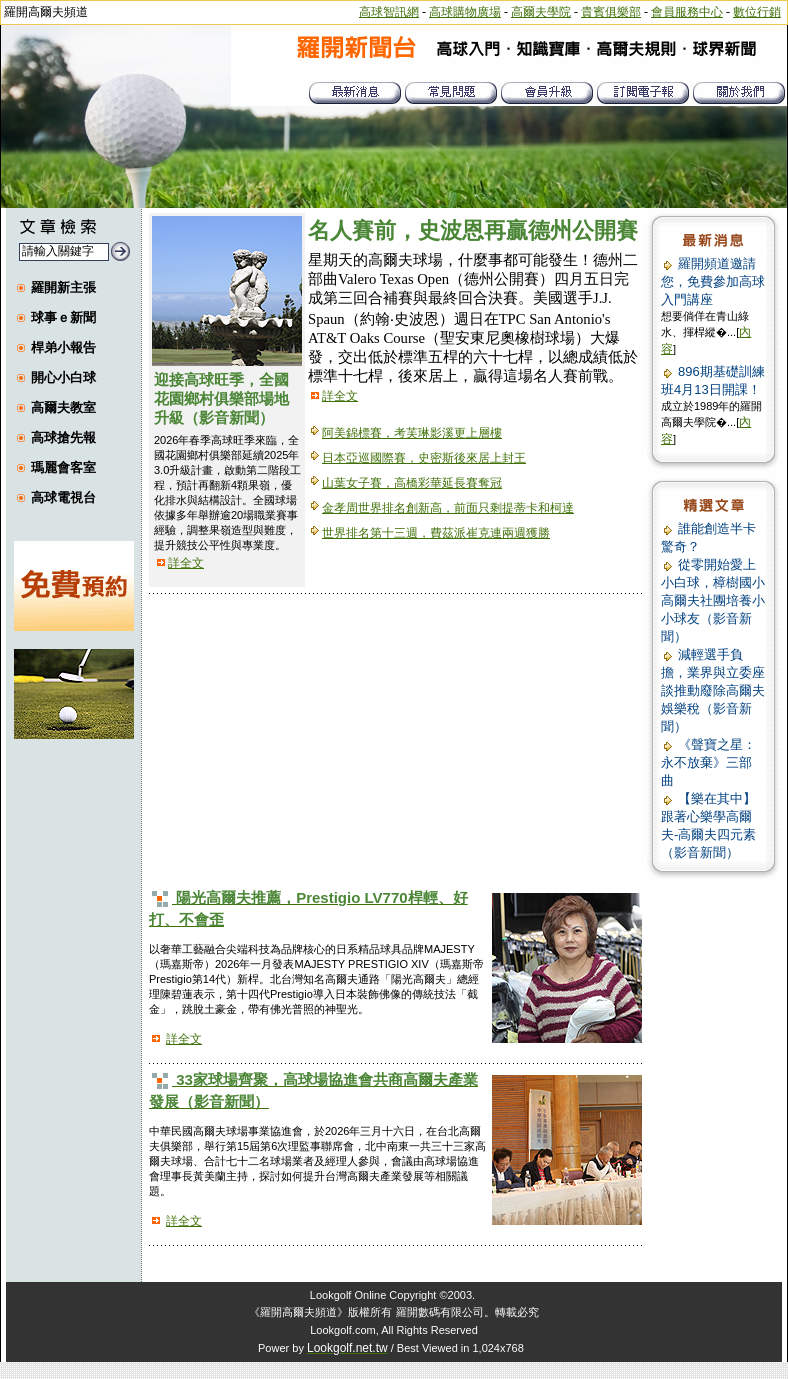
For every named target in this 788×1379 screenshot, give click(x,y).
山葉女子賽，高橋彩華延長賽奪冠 (412, 483)
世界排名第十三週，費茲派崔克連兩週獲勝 (436, 533)
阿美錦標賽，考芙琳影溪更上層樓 (412, 433)
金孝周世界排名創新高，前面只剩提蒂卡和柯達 (448, 508)
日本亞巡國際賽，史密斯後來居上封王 (424, 458)
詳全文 (186, 563)
